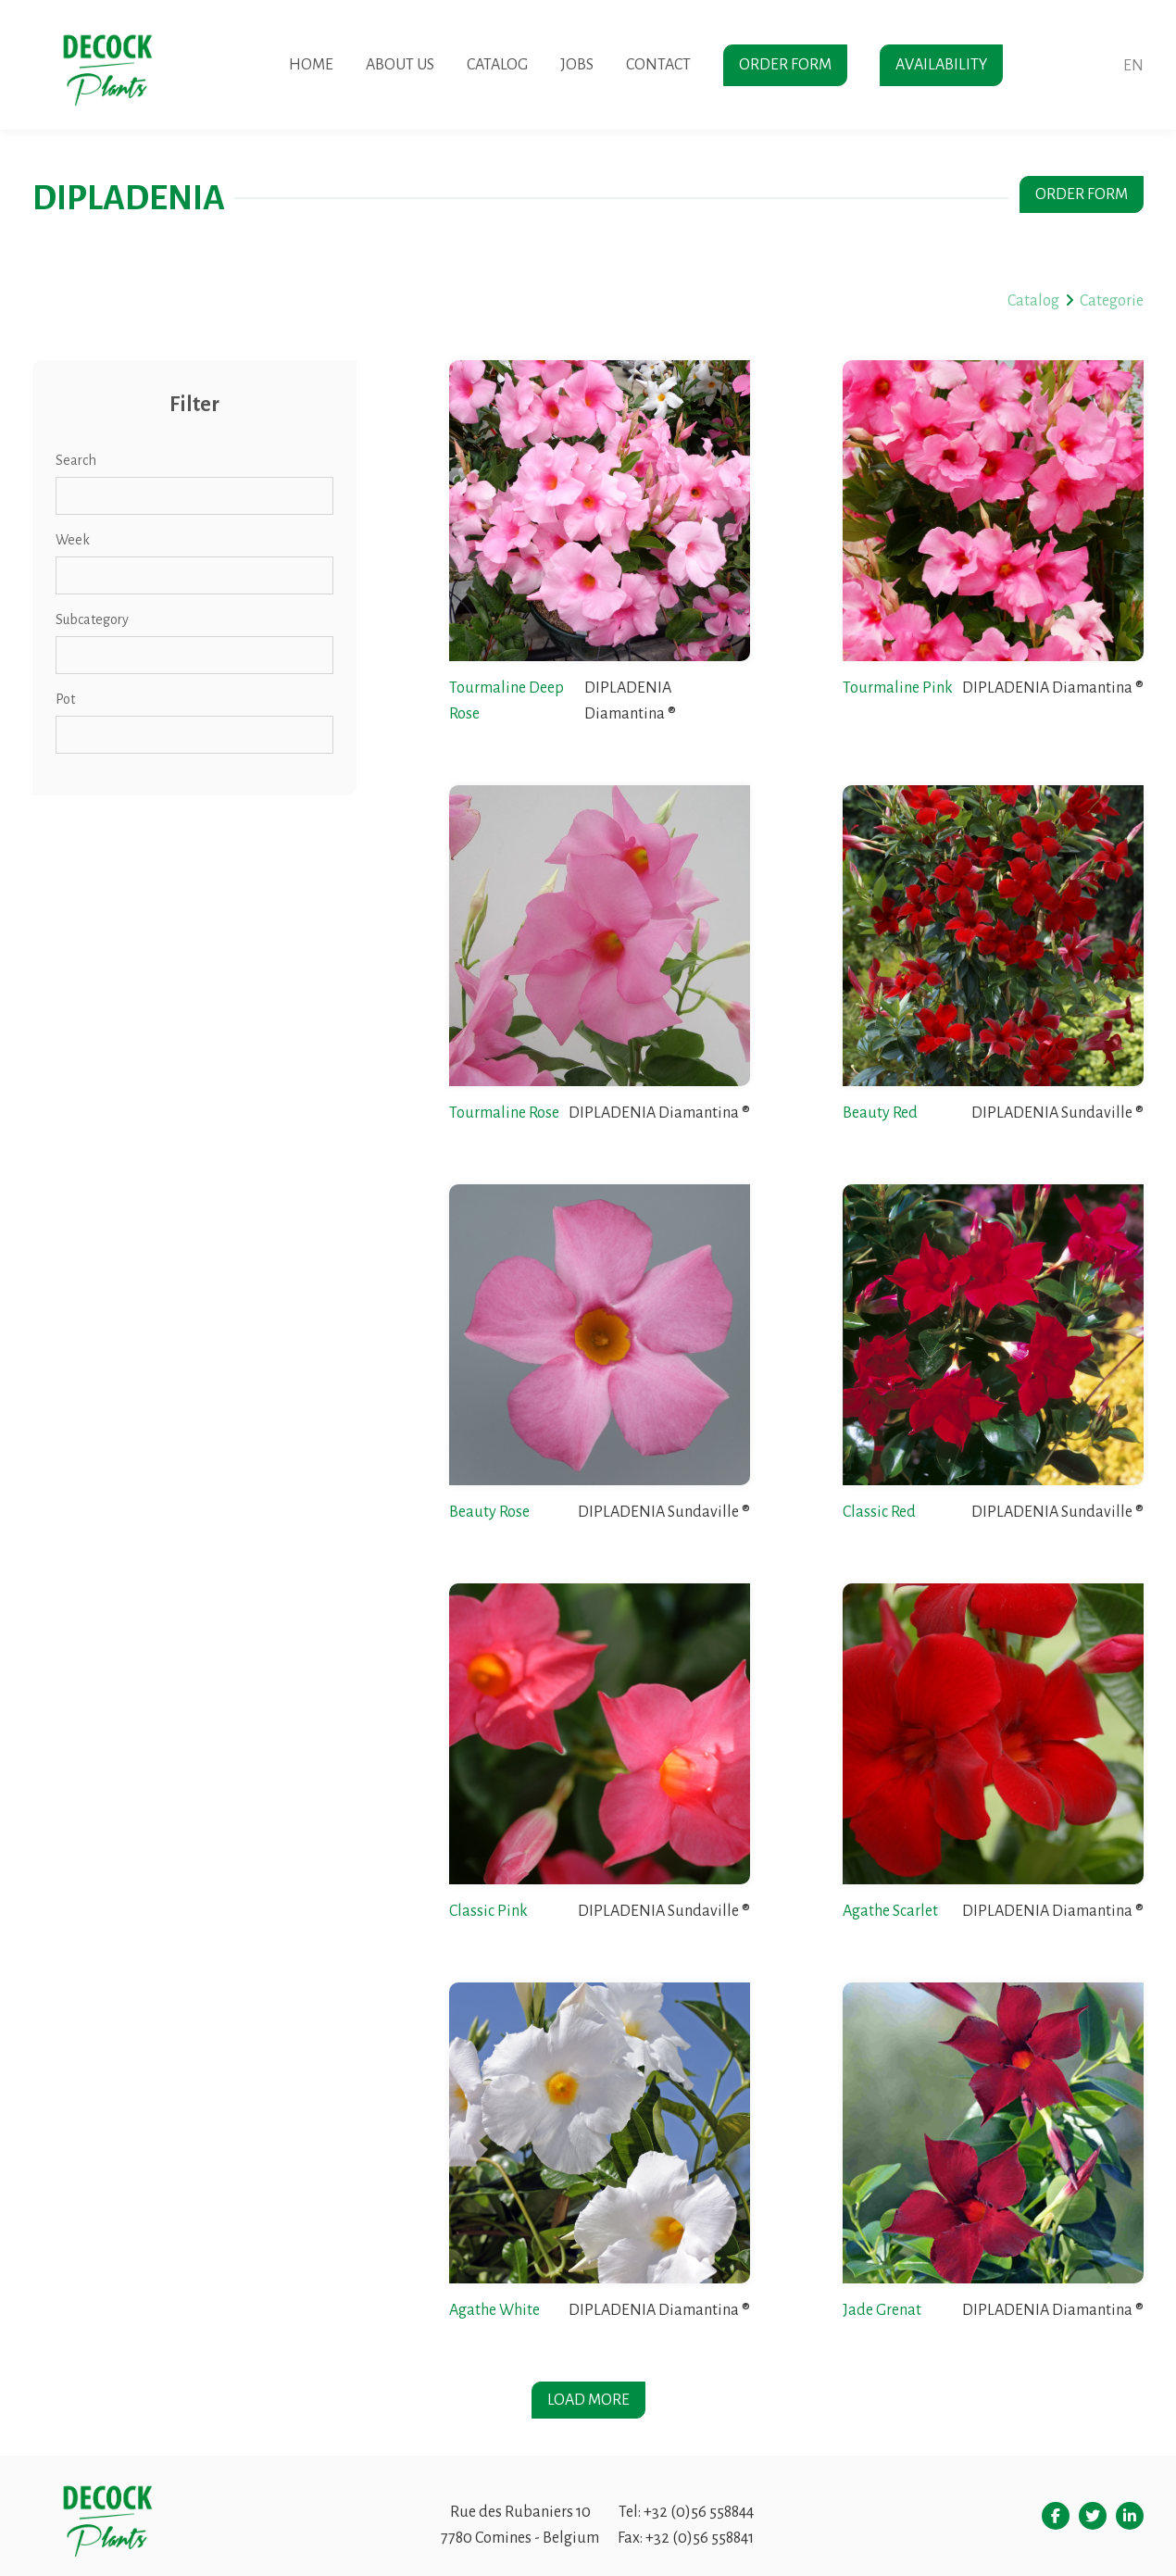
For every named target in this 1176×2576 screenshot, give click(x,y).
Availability (941, 64)
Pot (65, 699)
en (1133, 65)
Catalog (497, 64)
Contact (658, 64)
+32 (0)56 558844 (699, 2512)
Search (76, 460)
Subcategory (92, 619)
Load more (588, 2400)
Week (73, 539)
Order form (785, 64)
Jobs (577, 64)
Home (311, 64)
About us (400, 64)
